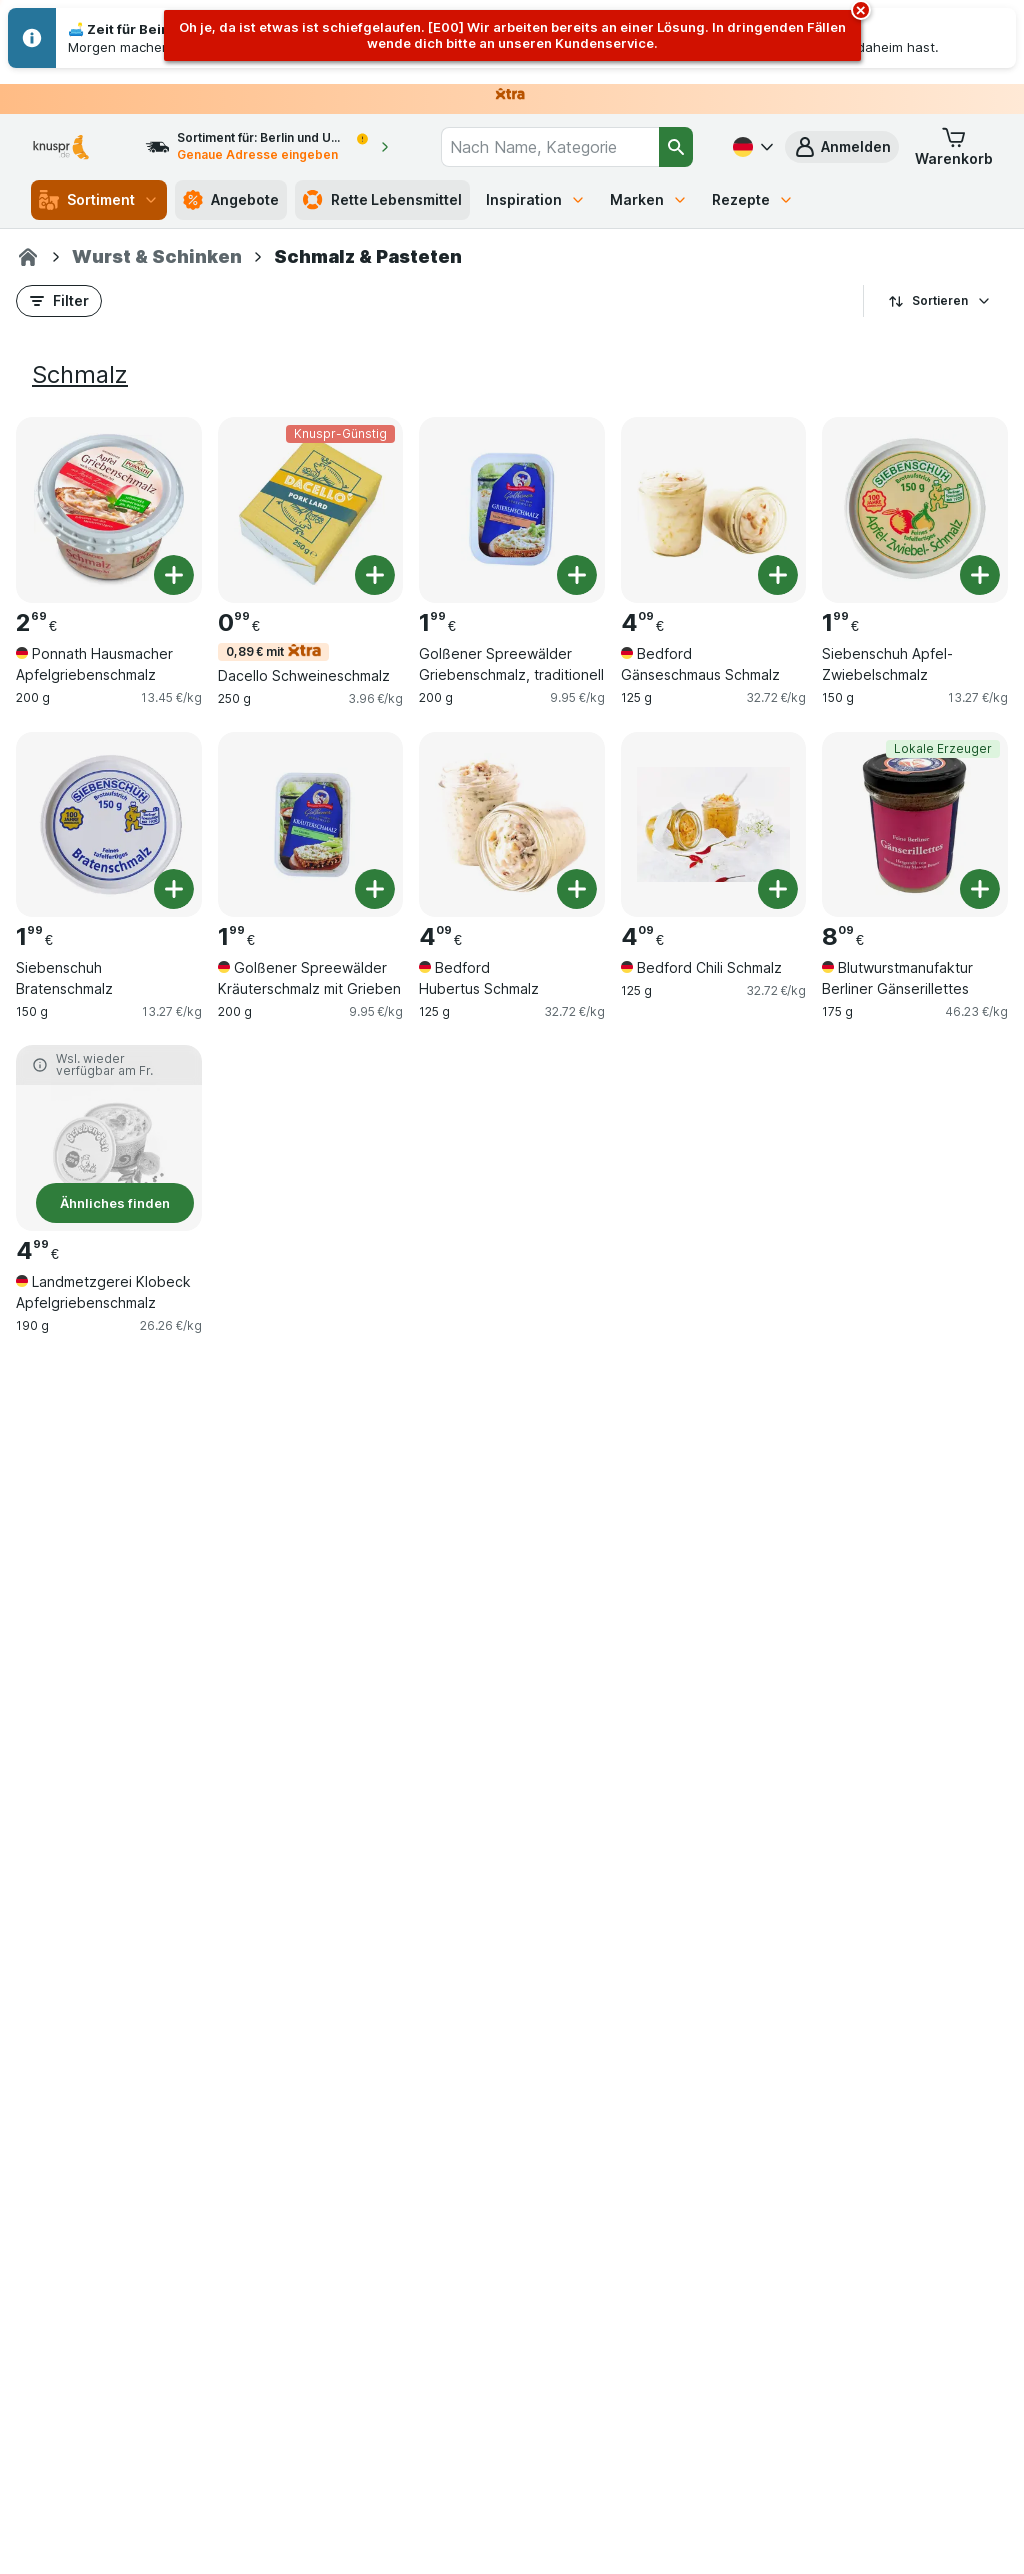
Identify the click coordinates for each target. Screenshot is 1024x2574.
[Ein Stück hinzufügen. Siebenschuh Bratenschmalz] (174, 889)
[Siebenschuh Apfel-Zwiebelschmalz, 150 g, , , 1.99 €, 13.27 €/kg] (915, 510)
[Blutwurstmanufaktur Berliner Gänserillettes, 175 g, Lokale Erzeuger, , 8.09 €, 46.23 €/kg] (915, 825)
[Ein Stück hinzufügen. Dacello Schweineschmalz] (375, 575)
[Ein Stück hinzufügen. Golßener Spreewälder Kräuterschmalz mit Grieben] (375, 889)
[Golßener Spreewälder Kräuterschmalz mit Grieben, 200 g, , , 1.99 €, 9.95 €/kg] (311, 825)
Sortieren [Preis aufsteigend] (940, 301)
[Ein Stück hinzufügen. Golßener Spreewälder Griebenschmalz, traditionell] (577, 575)
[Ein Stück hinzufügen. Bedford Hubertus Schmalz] (577, 889)
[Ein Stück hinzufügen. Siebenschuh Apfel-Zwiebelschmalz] (980, 575)
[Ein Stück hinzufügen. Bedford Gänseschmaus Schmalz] (778, 575)
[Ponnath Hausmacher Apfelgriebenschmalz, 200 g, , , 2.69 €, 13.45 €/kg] (109, 510)
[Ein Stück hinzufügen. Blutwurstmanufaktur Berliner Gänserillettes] (980, 889)
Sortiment (99, 200)
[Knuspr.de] (28, 257)
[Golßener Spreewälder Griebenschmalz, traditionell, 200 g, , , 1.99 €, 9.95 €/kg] (512, 510)
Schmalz (80, 374)
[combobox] (549, 147)
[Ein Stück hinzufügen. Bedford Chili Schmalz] (778, 889)
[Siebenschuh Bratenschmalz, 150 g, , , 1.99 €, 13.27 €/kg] (109, 825)
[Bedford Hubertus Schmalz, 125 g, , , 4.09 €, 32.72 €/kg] (512, 825)
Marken (649, 199)
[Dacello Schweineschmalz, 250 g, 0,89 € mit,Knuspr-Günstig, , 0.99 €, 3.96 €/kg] (311, 510)
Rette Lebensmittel (382, 200)
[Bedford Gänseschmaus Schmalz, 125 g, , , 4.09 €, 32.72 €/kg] (714, 510)
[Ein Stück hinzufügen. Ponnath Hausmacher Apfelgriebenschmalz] (174, 575)
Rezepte (753, 199)
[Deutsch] (751, 147)
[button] (842, 147)
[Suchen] (676, 147)
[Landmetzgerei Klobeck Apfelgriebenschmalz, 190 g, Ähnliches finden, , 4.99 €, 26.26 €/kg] (109, 1138)
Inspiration (536, 199)
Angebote (231, 200)
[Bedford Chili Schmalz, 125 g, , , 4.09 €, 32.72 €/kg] (714, 825)
